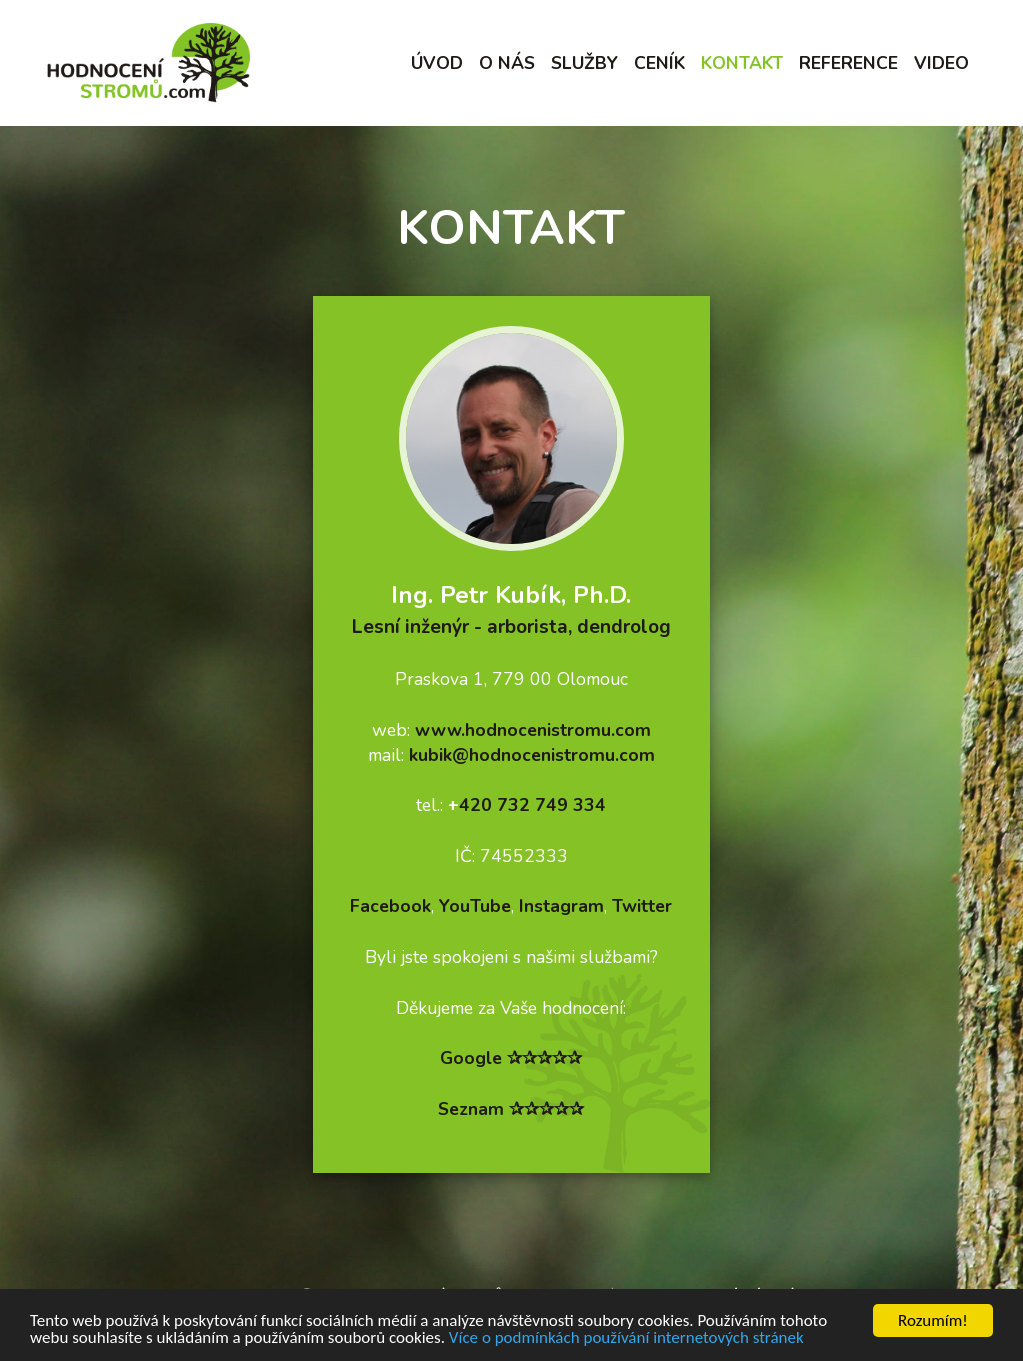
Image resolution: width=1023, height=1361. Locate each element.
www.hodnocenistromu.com (533, 730)
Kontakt (742, 63)
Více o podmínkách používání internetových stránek (626, 1338)
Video (941, 63)
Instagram (561, 906)
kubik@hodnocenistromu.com (532, 755)
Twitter (642, 906)
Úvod (437, 63)
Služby (584, 63)
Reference (848, 63)
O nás (507, 63)
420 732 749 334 (532, 805)
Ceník (659, 63)
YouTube (475, 906)
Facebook (390, 906)
